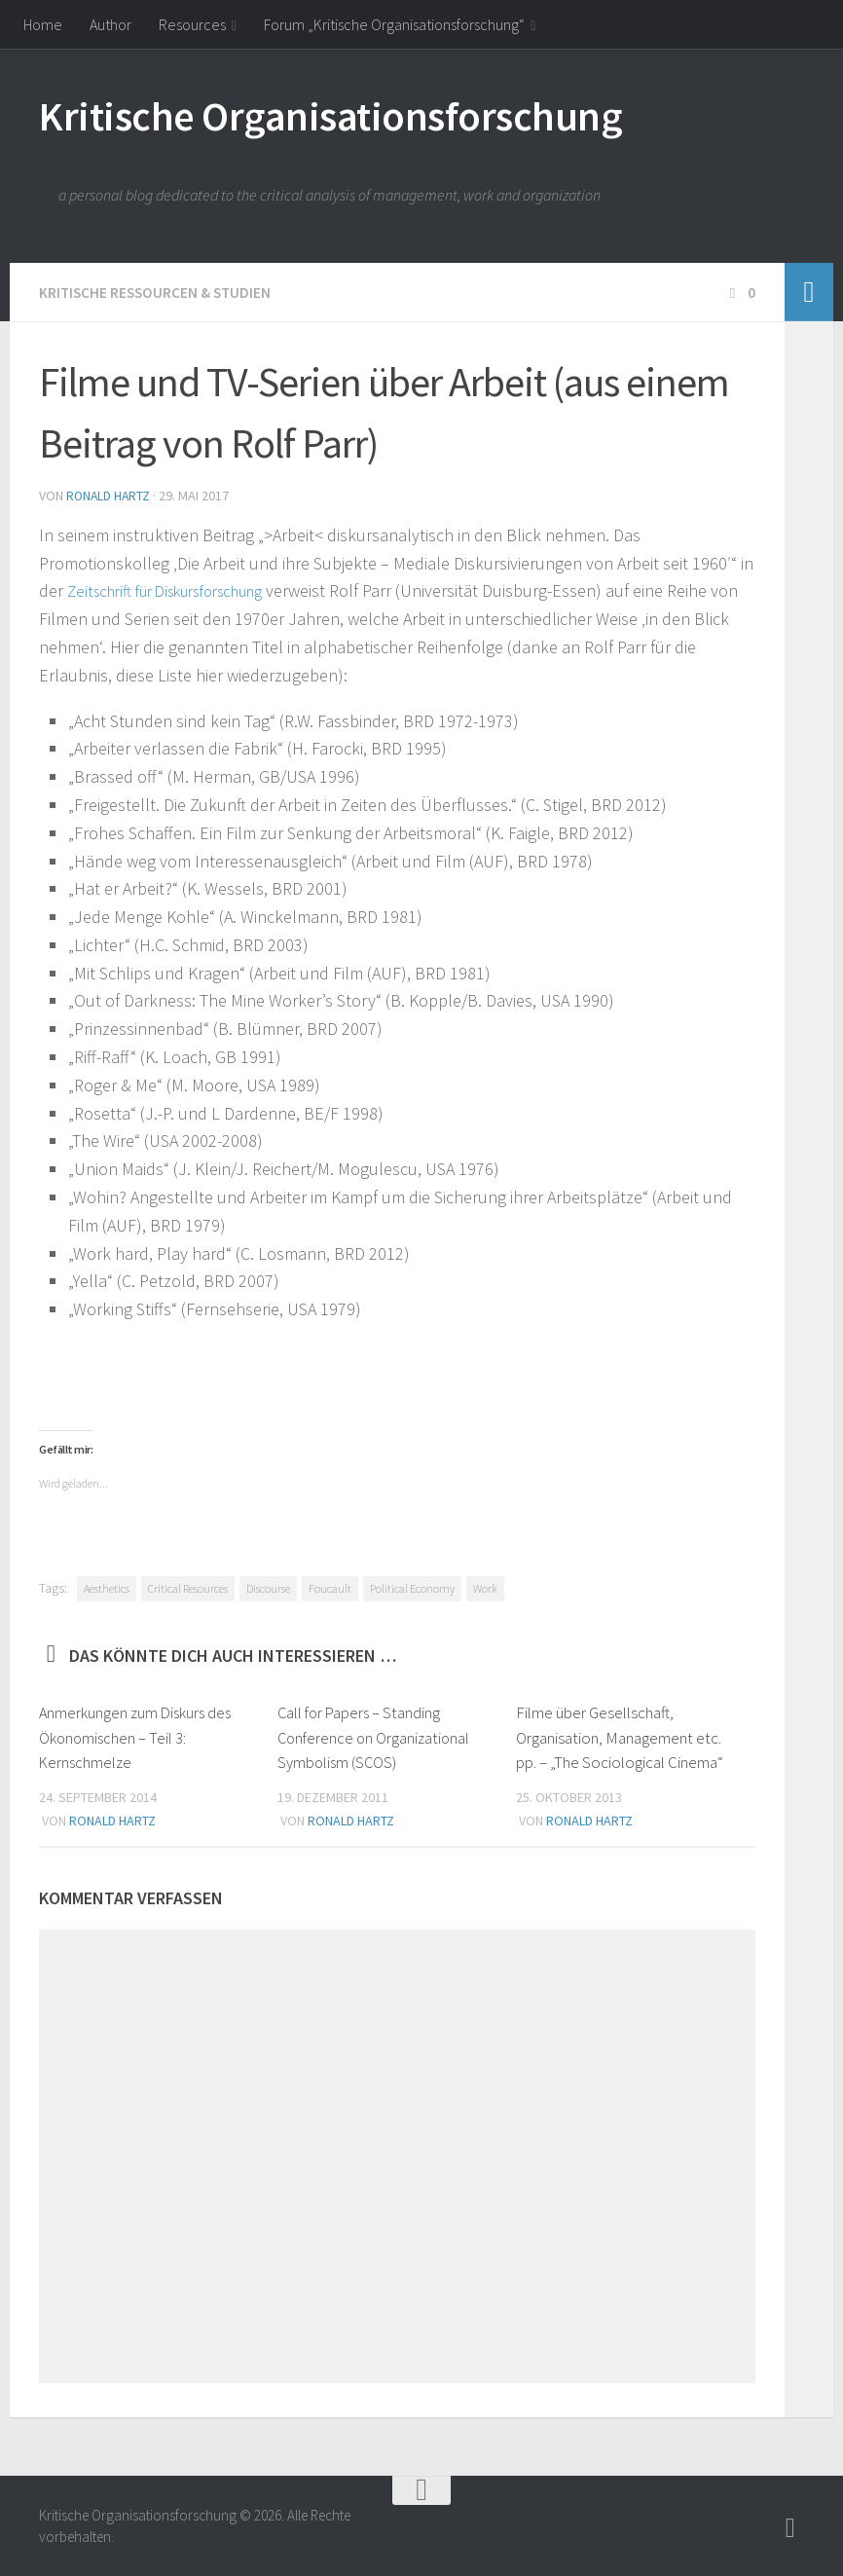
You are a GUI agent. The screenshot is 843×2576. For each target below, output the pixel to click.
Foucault (330, 1586)
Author (110, 24)
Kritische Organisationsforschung (330, 116)
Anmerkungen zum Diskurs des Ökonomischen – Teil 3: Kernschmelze (138, 1735)
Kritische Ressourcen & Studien (158, 292)
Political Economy (412, 1586)
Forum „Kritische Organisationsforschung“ (394, 24)
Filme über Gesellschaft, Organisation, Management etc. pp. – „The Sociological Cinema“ (619, 1735)
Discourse (268, 1586)
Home (42, 24)
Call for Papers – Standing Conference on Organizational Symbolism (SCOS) (376, 1735)
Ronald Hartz (109, 494)
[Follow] (790, 2526)
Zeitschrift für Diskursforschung (180, 588)
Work (485, 1586)
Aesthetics (106, 1586)
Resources (192, 24)
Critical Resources (188, 1586)
